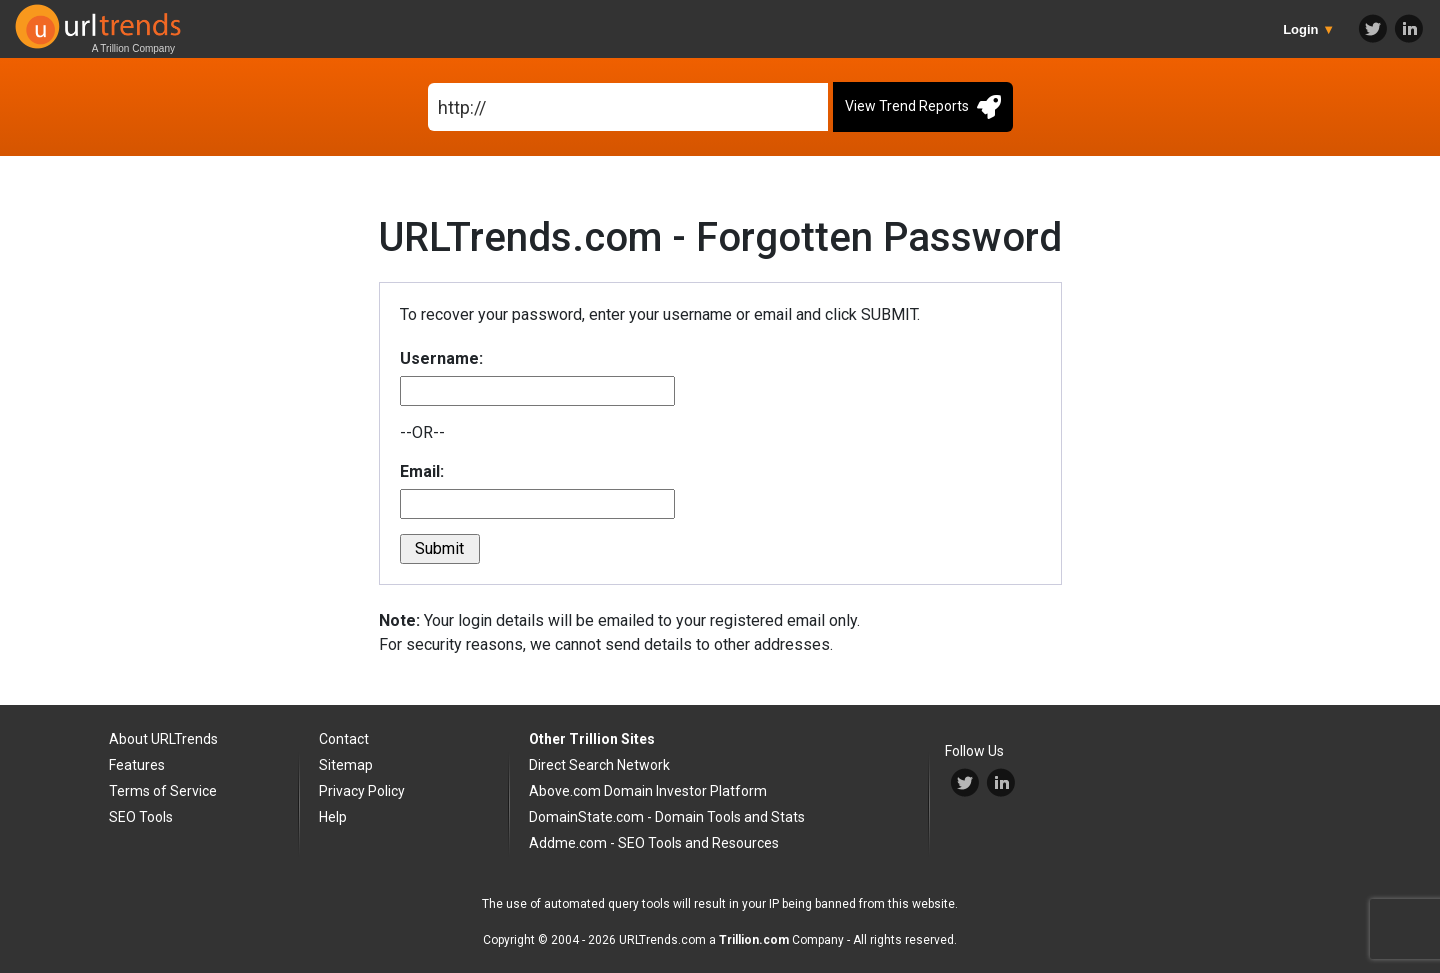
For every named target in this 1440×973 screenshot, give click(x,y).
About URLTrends (163, 739)
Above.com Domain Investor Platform (648, 791)
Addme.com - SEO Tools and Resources (654, 843)
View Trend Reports (923, 107)
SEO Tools (141, 817)
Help (333, 817)
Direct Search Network (599, 765)
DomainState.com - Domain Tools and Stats (667, 817)
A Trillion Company (133, 48)
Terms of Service (163, 791)
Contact (344, 739)
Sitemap (346, 765)
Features (137, 765)
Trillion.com (754, 940)
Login (1309, 29)
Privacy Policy (362, 791)
